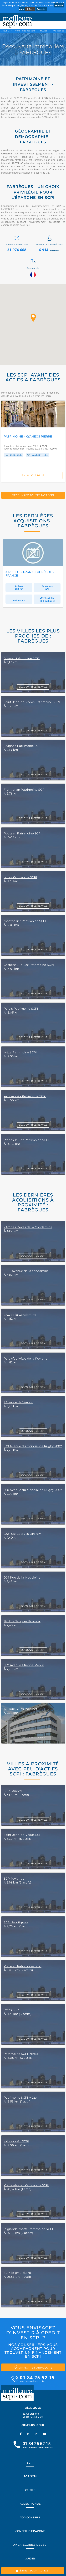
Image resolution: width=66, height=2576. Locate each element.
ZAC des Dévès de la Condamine (28, 1227)
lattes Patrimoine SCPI (20, 877)
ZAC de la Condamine (20, 1315)
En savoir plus (33, 475)
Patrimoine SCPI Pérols (21, 2054)
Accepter (41, 9)
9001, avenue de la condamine (26, 1271)
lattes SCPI (12, 2010)
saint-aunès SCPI (16, 2141)
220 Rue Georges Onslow (22, 1534)
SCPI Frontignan (16, 1922)
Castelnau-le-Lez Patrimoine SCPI (29, 965)
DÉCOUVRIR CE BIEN (33, 1255)
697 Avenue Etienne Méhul (24, 1665)
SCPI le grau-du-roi (18, 2273)
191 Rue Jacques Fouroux (22, 1621)
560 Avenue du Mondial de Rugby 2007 (33, 1490)
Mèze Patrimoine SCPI (20, 1052)
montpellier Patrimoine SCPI (25, 921)
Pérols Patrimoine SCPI (21, 1008)
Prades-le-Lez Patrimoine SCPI (26, 1140)
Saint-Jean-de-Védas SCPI (23, 1835)
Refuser (30, 9)
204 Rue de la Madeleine (22, 1577)
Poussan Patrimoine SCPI (22, 833)
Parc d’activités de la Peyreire (26, 1358)
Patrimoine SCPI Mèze (20, 2097)
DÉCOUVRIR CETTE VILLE (33, 1819)
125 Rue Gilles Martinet (20, 1709)
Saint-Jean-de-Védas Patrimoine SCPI (32, 702)
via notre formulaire (33, 2367)
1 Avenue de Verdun (18, 1402)
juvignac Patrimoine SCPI (22, 746)
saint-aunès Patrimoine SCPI (25, 1096)
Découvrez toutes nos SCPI (33, 495)
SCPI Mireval (13, 1791)
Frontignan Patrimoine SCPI (24, 789)
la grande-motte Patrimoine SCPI (28, 2229)
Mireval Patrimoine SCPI (22, 658)
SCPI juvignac (14, 1878)
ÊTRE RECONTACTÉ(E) (32, 2570)
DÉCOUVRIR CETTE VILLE (33, 686)
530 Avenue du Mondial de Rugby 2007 (33, 1446)
